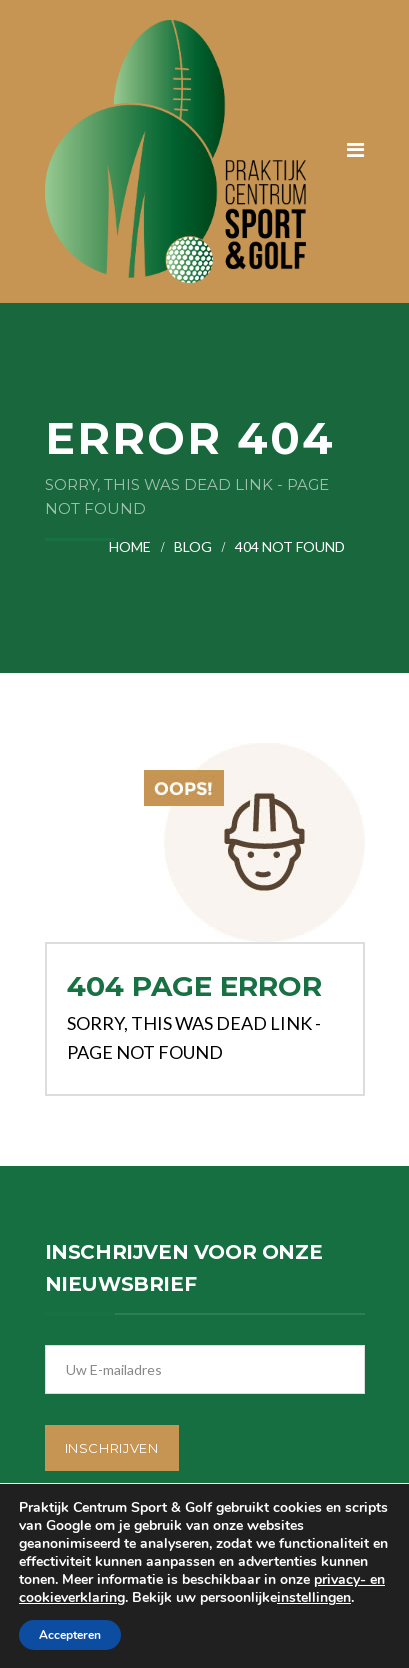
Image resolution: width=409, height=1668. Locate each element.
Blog (193, 546)
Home (130, 546)
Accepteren (70, 1635)
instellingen (314, 1598)
